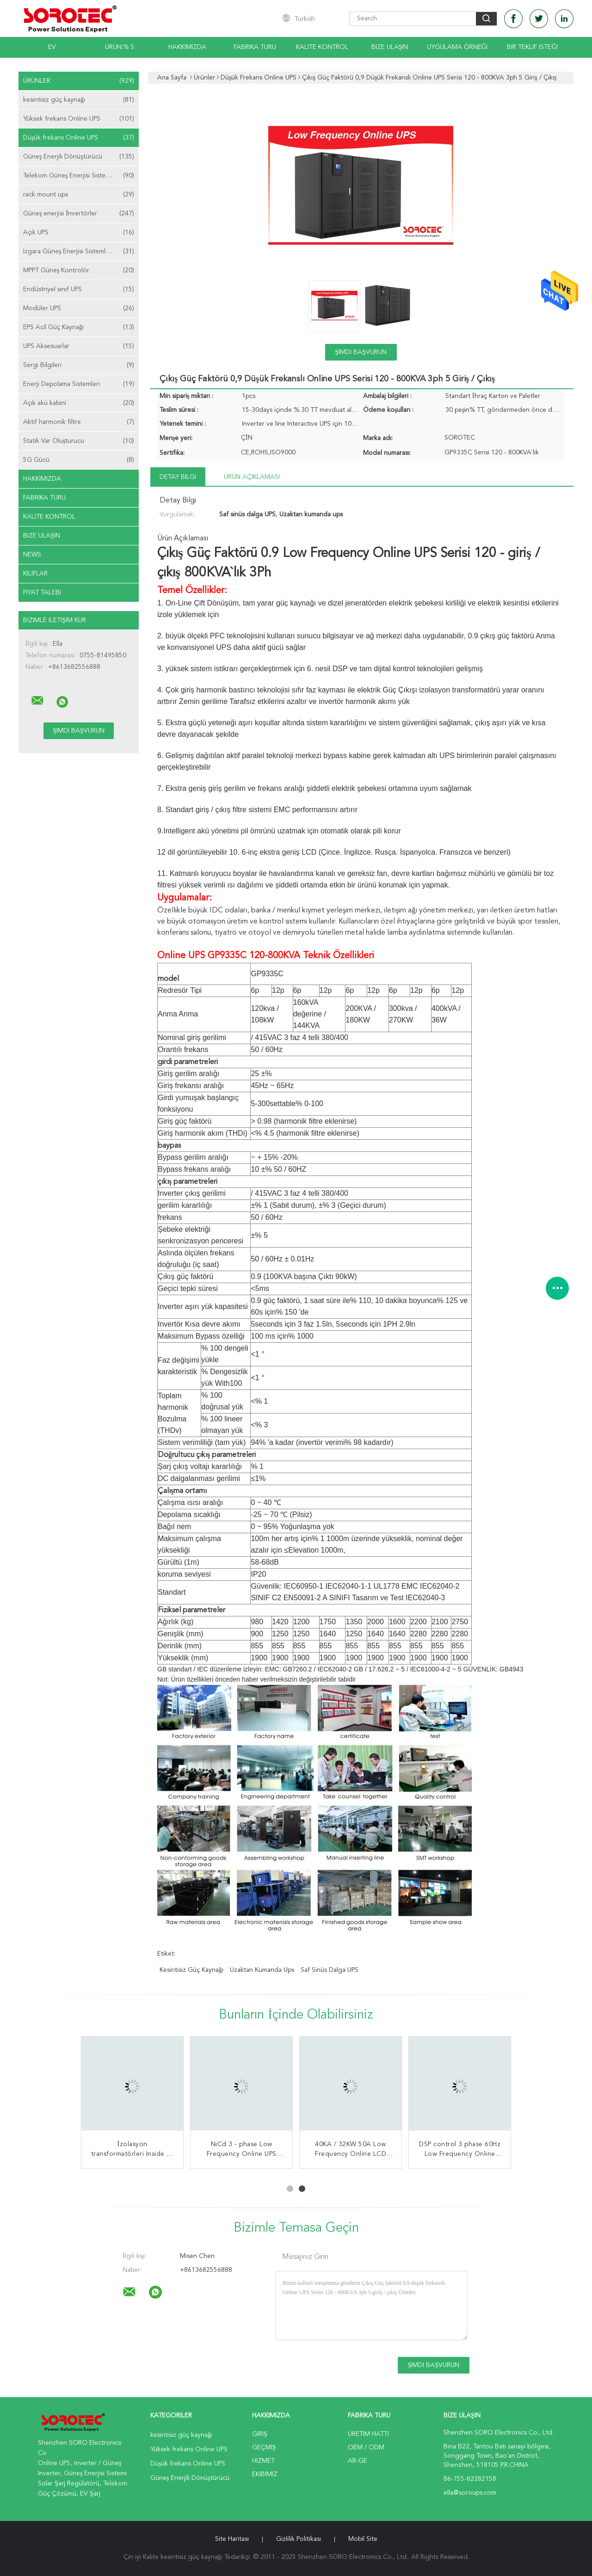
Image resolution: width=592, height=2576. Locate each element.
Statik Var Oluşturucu (78, 441)
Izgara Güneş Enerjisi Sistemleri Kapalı (78, 251)
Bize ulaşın (41, 535)
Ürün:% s (119, 47)
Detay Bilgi (178, 477)
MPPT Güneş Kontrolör (78, 270)
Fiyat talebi (42, 592)
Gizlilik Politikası (298, 2539)
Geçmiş (264, 2447)
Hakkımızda (187, 47)
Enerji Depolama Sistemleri (78, 384)
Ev (52, 47)
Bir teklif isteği (532, 47)
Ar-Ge (357, 2461)
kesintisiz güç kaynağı (78, 100)
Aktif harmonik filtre (78, 422)
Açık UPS (78, 232)
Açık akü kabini (78, 403)
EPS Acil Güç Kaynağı (78, 327)
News (32, 554)
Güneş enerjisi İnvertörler (78, 213)
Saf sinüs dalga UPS (329, 1970)
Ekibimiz (265, 2474)
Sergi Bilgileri (78, 365)
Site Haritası (232, 2539)
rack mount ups (78, 194)
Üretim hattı (368, 2434)
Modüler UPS (78, 308)
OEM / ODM (366, 2447)
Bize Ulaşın (389, 47)
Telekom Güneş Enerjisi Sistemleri (78, 175)
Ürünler (78, 81)
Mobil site (362, 2539)
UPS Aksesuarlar (78, 346)
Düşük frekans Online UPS (78, 137)
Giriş (259, 2434)
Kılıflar (35, 573)
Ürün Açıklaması (252, 477)
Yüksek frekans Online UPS (78, 119)
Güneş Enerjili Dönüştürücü (78, 156)
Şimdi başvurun (361, 352)
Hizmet (263, 2461)
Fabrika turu (255, 47)
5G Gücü (78, 460)
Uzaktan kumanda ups (262, 1970)
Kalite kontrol (322, 47)
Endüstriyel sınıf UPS (78, 289)
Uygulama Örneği (457, 47)
